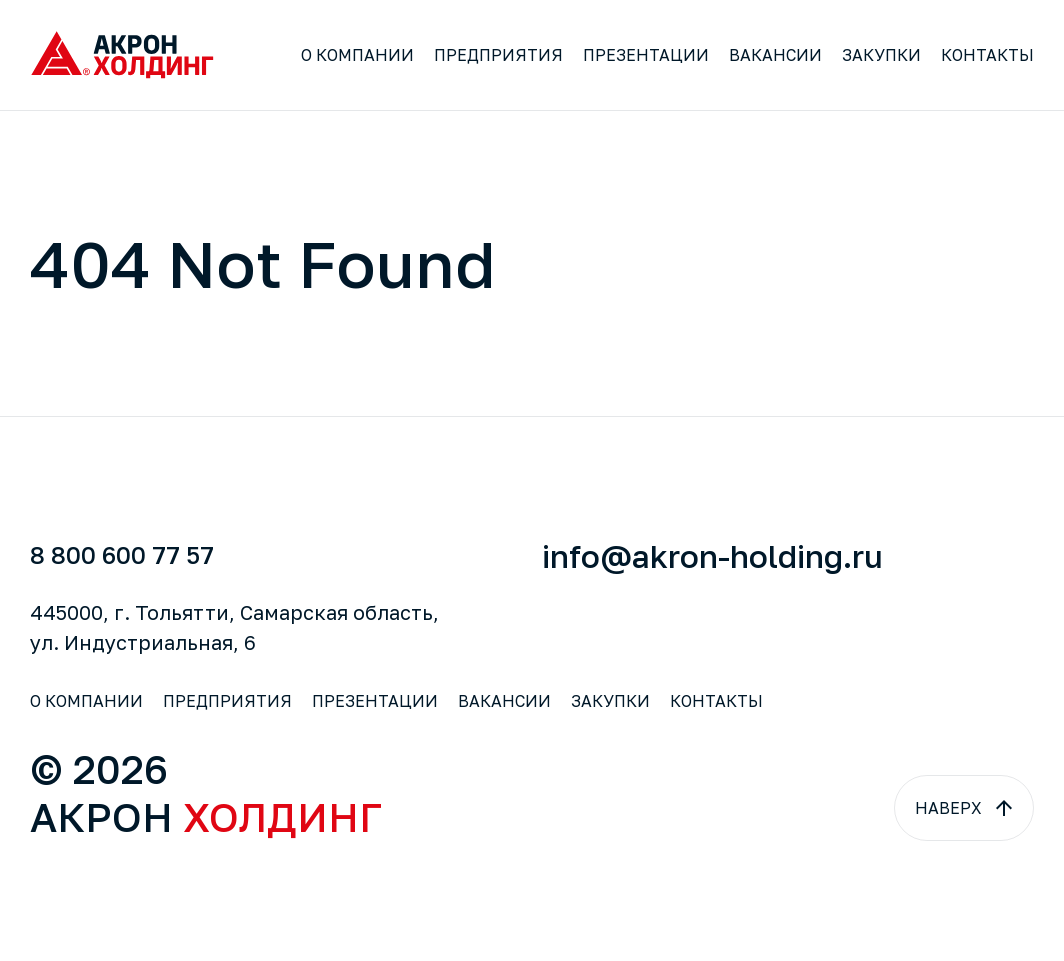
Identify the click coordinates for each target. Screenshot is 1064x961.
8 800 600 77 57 (122, 554)
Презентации (646, 55)
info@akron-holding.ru (712, 556)
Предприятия (498, 55)
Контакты (987, 55)
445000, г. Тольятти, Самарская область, (234, 627)
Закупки (881, 55)
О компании (357, 55)
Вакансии (775, 55)
